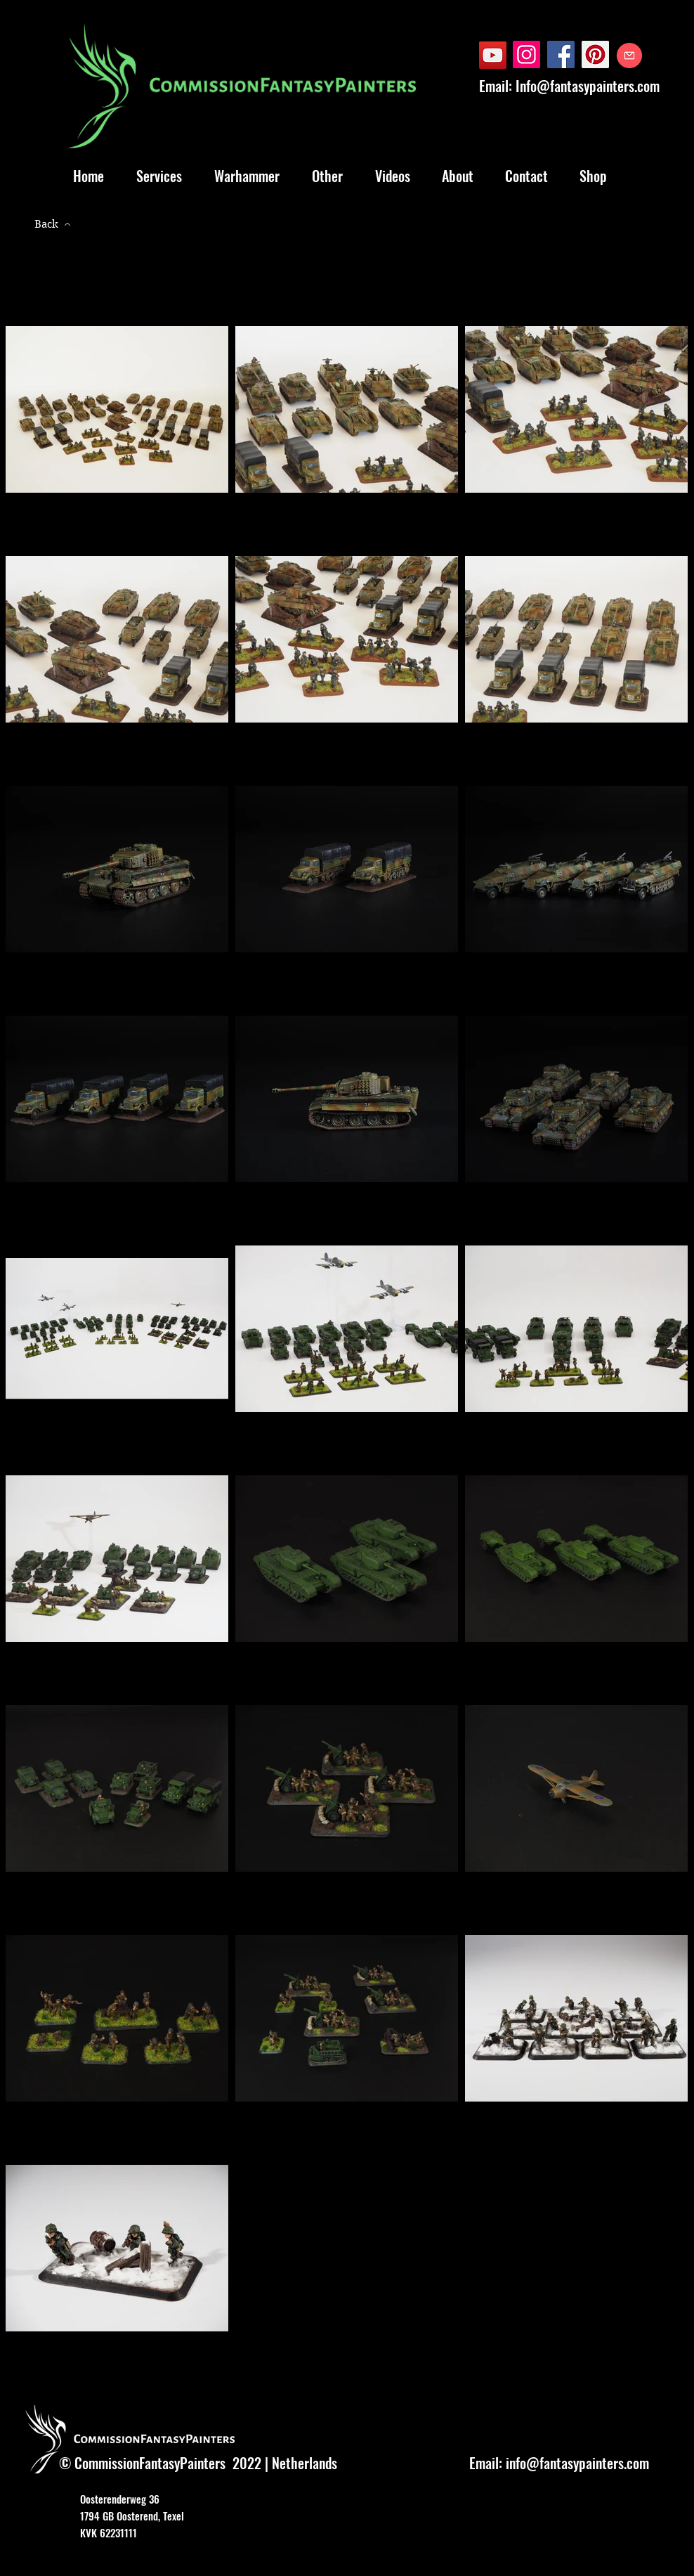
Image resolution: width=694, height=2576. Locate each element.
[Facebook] (561, 54)
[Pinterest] (595, 54)
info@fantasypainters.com (577, 2462)
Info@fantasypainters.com (588, 85)
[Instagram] (526, 54)
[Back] (53, 224)
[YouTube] (492, 55)
